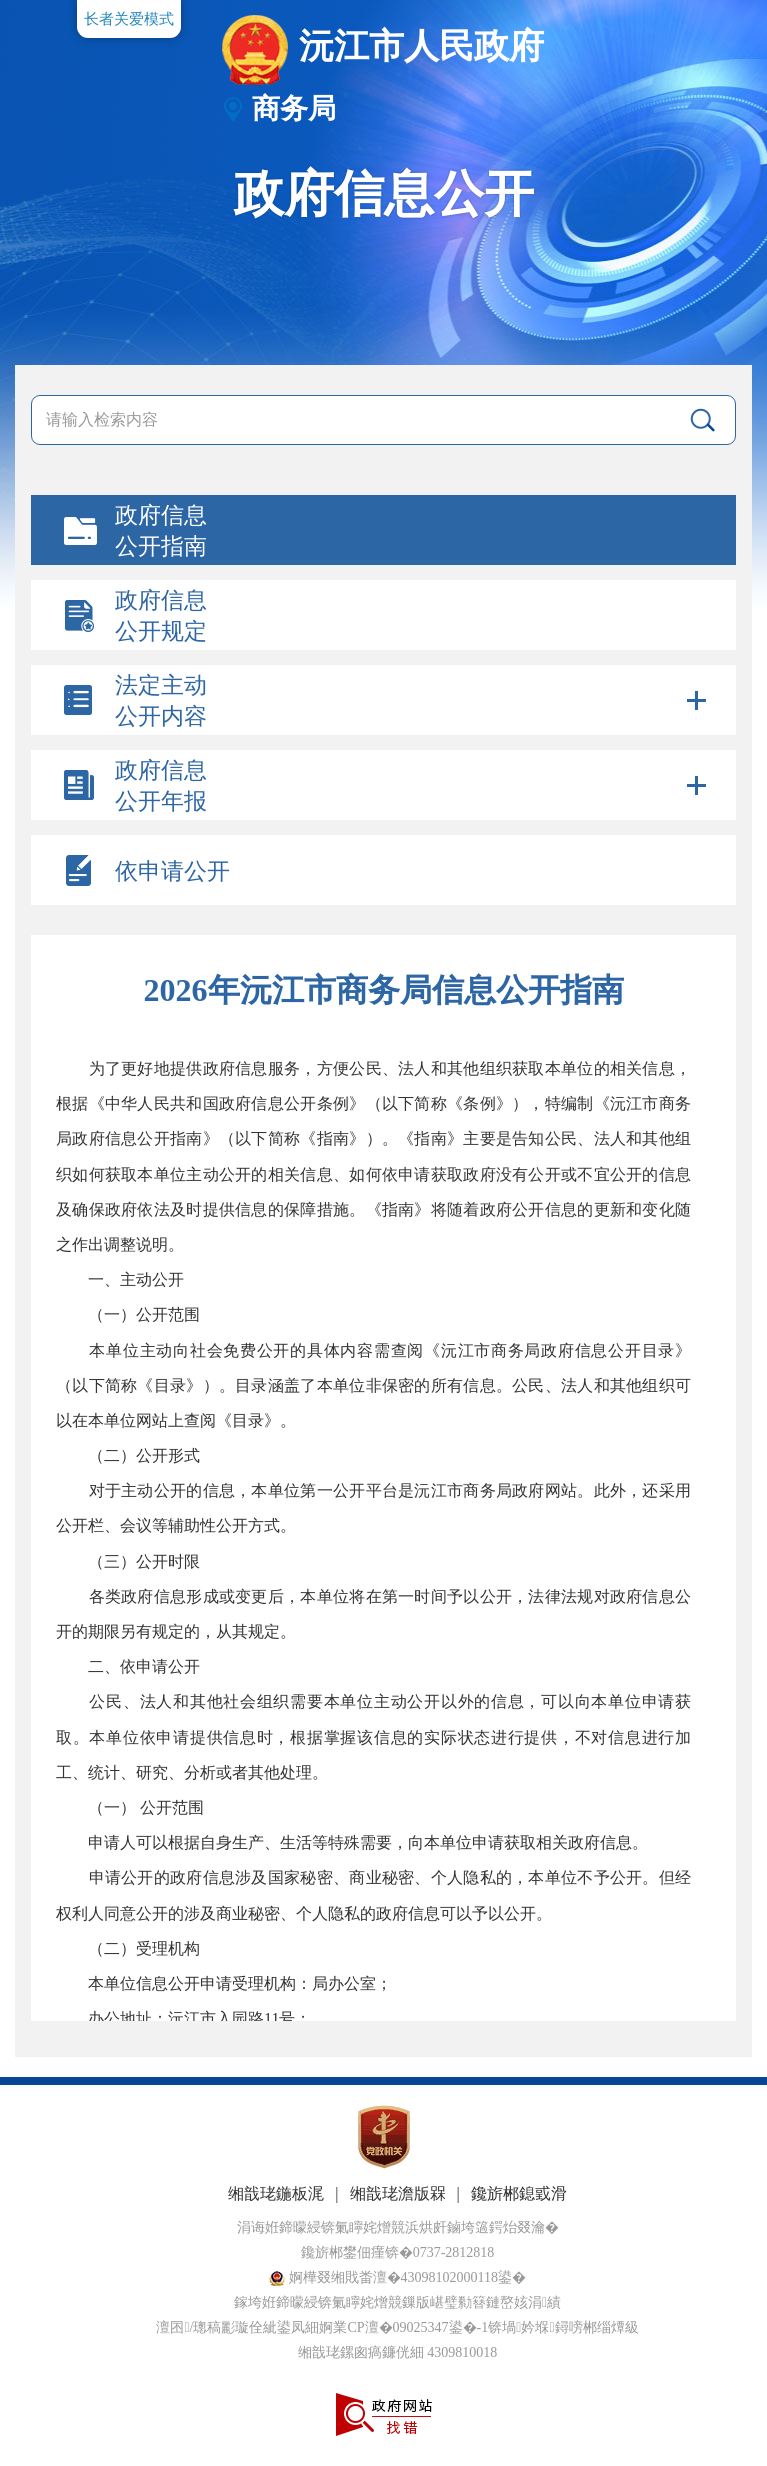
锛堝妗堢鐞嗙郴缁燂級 (563, 2327)
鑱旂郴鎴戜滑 (519, 2193)
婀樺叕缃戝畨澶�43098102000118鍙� (397, 2277)
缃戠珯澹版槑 (398, 2193)
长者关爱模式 (129, 19)
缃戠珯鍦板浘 (276, 2193)
